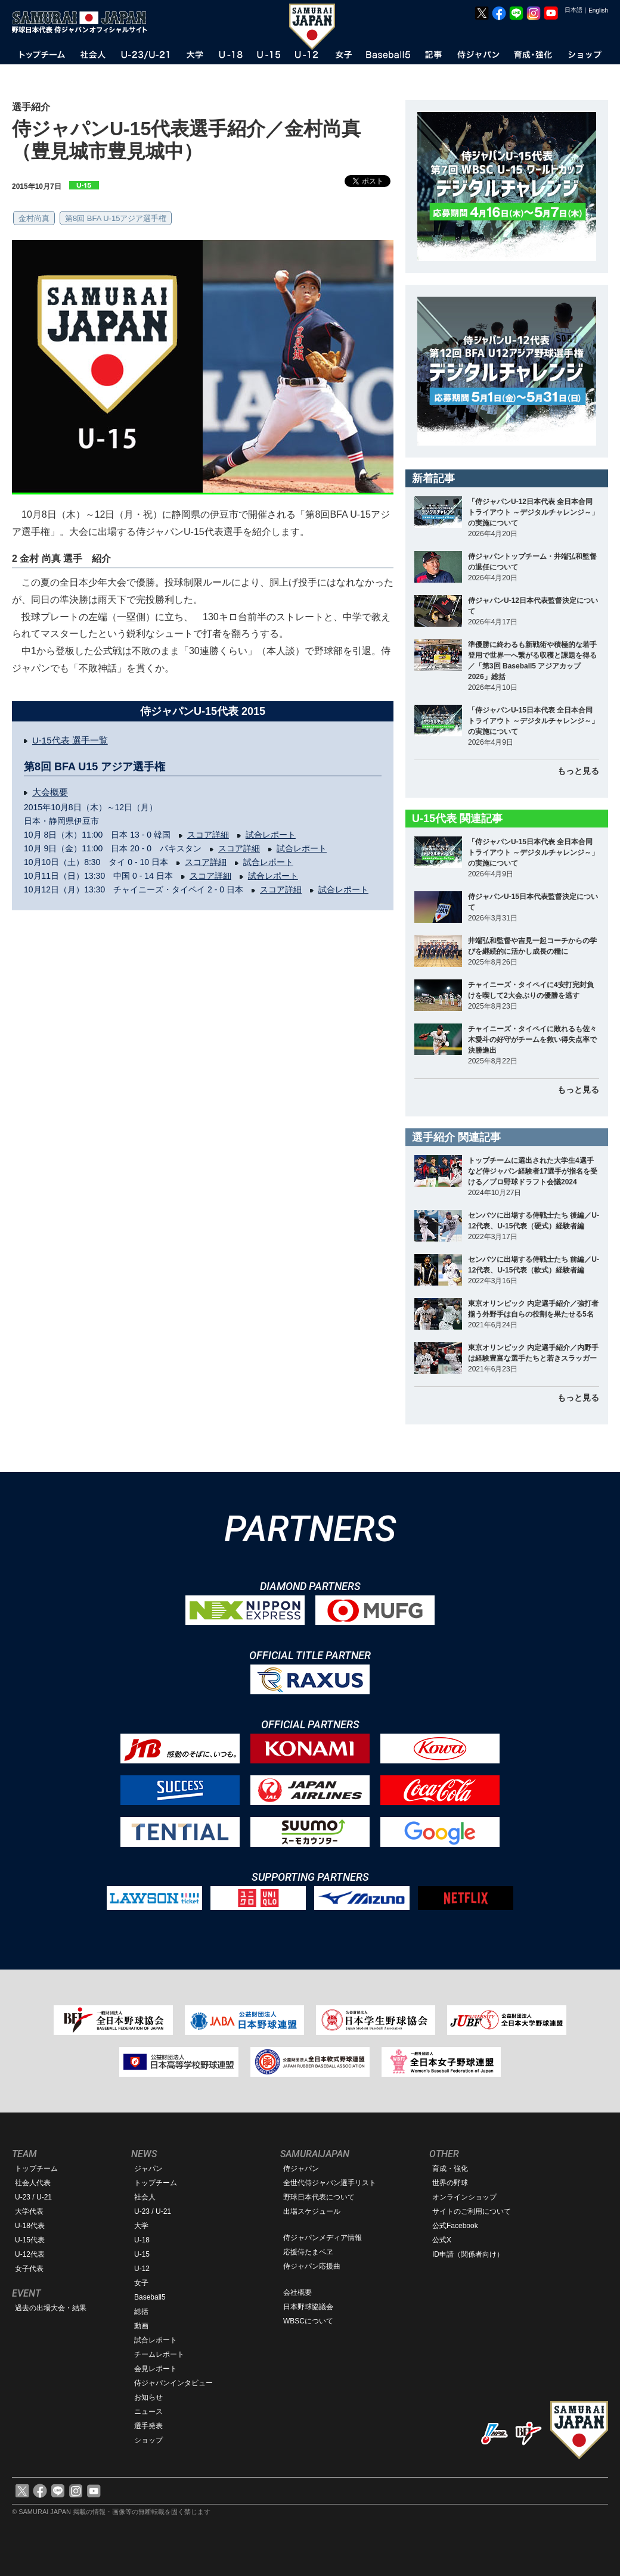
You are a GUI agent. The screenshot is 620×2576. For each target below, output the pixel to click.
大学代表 (29, 2211)
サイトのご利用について (471, 2211)
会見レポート (155, 2369)
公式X (441, 2240)
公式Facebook (455, 2226)
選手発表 (148, 2426)
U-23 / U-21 (33, 2197)
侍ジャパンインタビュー (173, 2383)
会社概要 (297, 2292)
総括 (141, 2311)
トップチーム (36, 2168)
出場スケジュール (311, 2211)
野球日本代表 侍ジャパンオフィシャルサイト (83, 22)
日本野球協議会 (308, 2307)
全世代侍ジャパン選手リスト (329, 2183)
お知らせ (148, 2397)
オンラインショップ (464, 2197)
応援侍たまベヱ (308, 2252)
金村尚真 (33, 218)
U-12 (142, 2268)
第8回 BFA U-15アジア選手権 (115, 218)
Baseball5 (150, 2297)
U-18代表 (30, 2226)
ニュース (148, 2411)
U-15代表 (30, 2240)
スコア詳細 (208, 834)
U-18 (142, 2240)
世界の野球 (450, 2183)
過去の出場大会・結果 (50, 2308)
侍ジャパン (301, 2168)
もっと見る (578, 771)
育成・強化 (450, 2168)
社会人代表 (33, 2183)
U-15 (142, 2254)
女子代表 (29, 2268)
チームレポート (159, 2354)
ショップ (148, 2440)
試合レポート (271, 834)
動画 (141, 2326)
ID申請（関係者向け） (468, 2254)
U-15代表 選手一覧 (70, 740)
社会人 (145, 2197)
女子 (141, 2283)
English (598, 10)
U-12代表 (30, 2254)
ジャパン (148, 2168)
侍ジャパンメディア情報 (322, 2237)
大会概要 (50, 792)
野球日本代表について (319, 2197)
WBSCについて (308, 2321)
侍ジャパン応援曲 (311, 2266)
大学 (141, 2226)
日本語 (573, 10)
